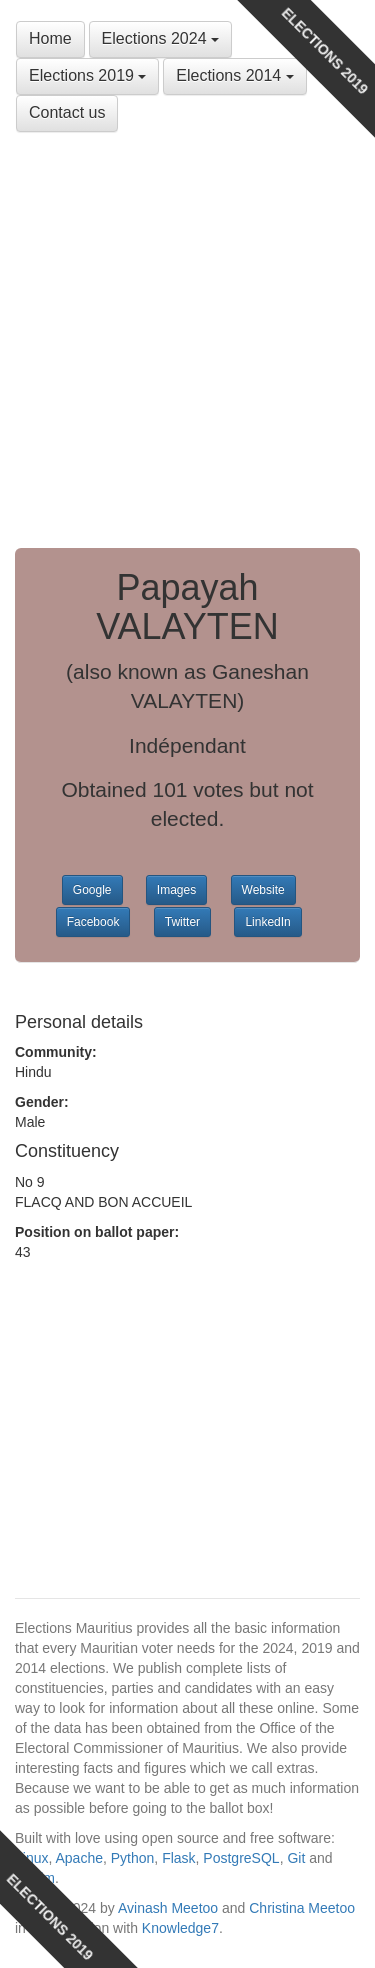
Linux (31, 1858)
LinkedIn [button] (267, 922)
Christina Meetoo (302, 1908)
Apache (78, 1858)
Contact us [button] (67, 112)
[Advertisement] (187, 340)
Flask (178, 1858)
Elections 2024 (160, 38)
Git (296, 1858)
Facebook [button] (93, 922)
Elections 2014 (234, 75)
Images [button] (176, 890)
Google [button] (92, 890)
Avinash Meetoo (168, 1908)
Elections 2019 (87, 75)
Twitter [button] (182, 922)
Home (50, 38)
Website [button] (263, 890)
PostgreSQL (241, 1858)
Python (133, 1858)
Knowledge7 (180, 1928)
